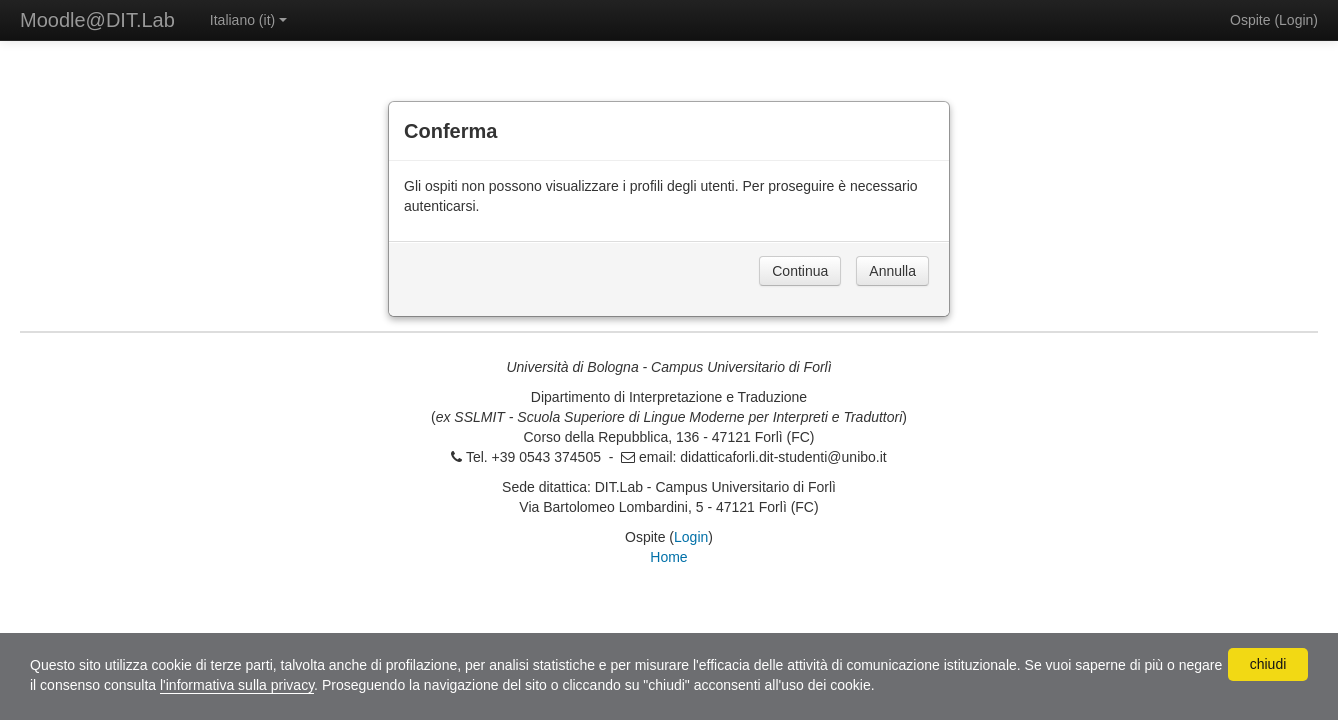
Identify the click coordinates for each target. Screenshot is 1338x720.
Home (668, 557)
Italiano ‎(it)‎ (248, 20)
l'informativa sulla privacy (237, 685)
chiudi (1268, 664)
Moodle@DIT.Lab (97, 20)
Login (1296, 20)
